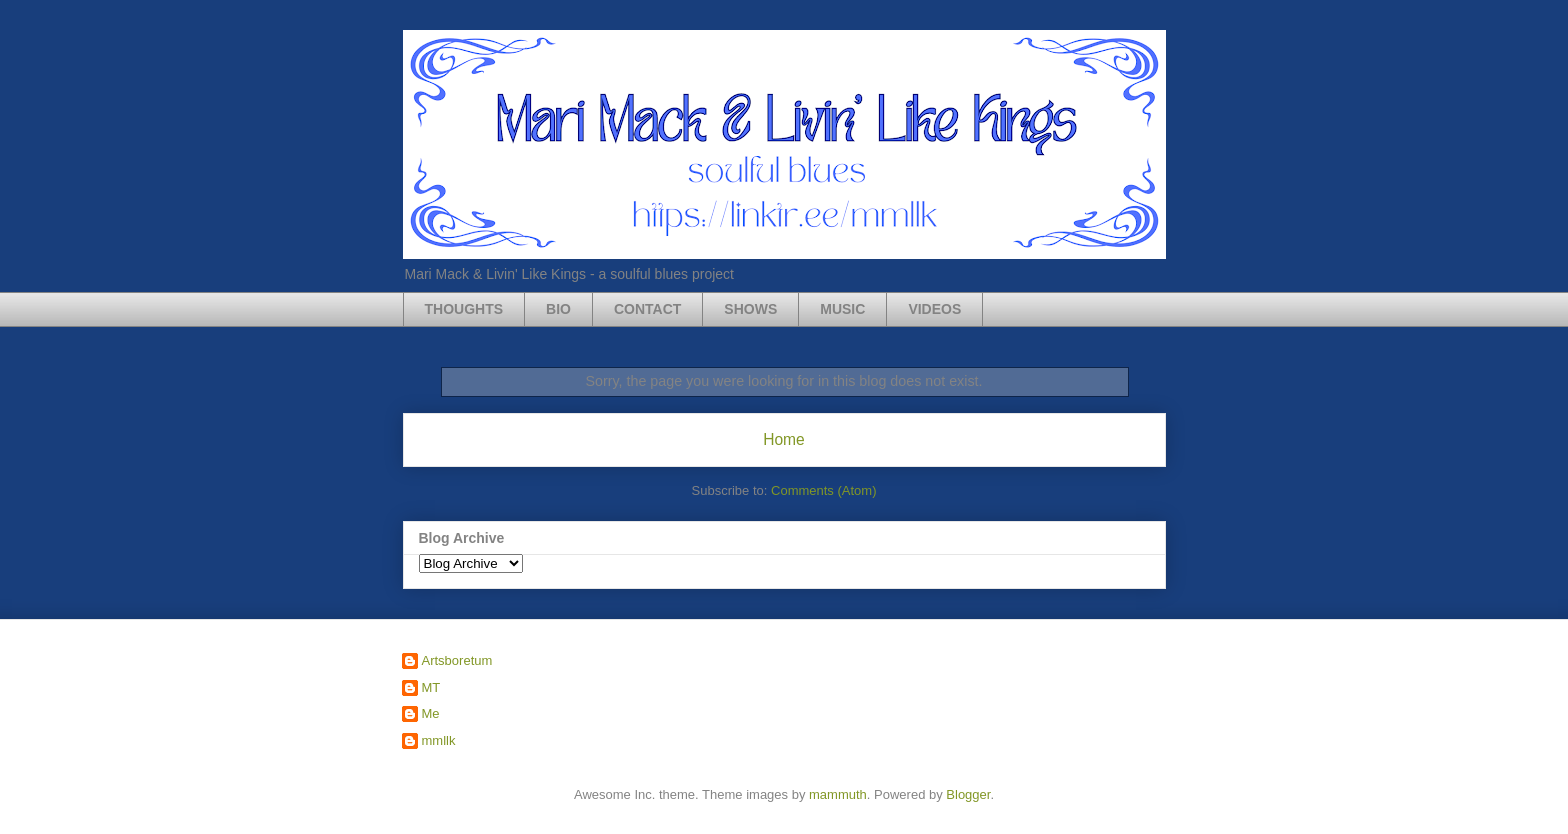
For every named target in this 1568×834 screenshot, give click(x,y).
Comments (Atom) (823, 490)
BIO (558, 309)
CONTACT (647, 309)
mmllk (439, 740)
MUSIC (842, 309)
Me (431, 713)
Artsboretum (457, 660)
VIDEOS (934, 309)
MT (431, 687)
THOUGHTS (464, 309)
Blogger (968, 794)
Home (784, 439)
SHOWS (750, 309)
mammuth (838, 794)
